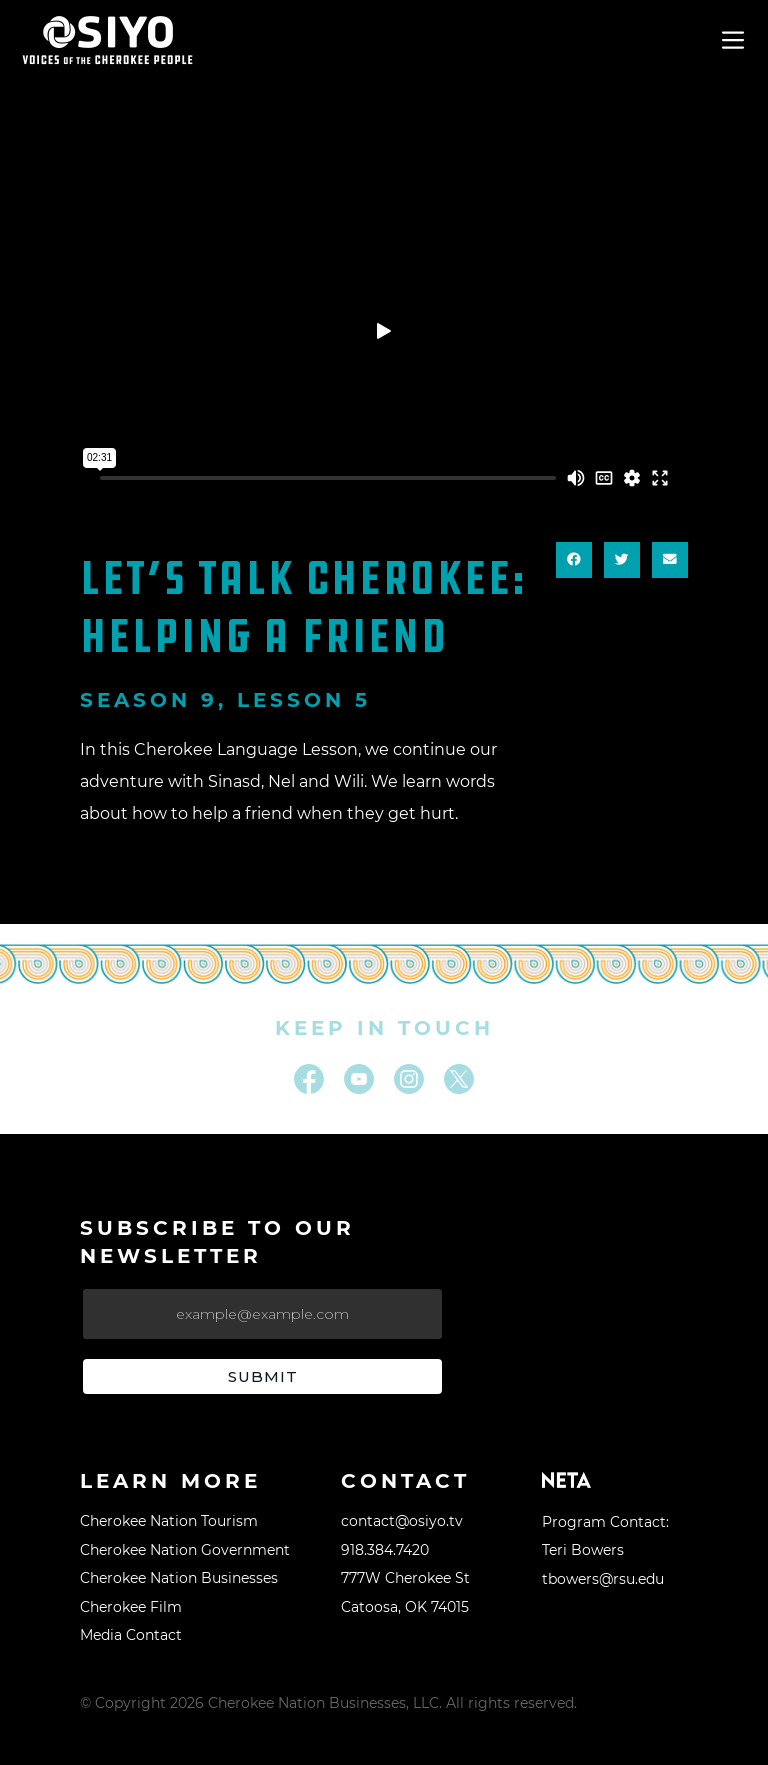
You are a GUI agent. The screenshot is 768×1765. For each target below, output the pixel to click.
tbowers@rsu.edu (603, 1579)
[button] (574, 560)
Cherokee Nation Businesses (179, 1578)
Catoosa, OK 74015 (405, 1607)
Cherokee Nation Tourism (169, 1521)
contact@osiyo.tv (402, 1521)
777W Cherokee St (405, 1578)
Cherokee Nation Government (185, 1550)
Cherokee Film (131, 1607)
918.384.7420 (385, 1550)
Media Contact (131, 1635)
